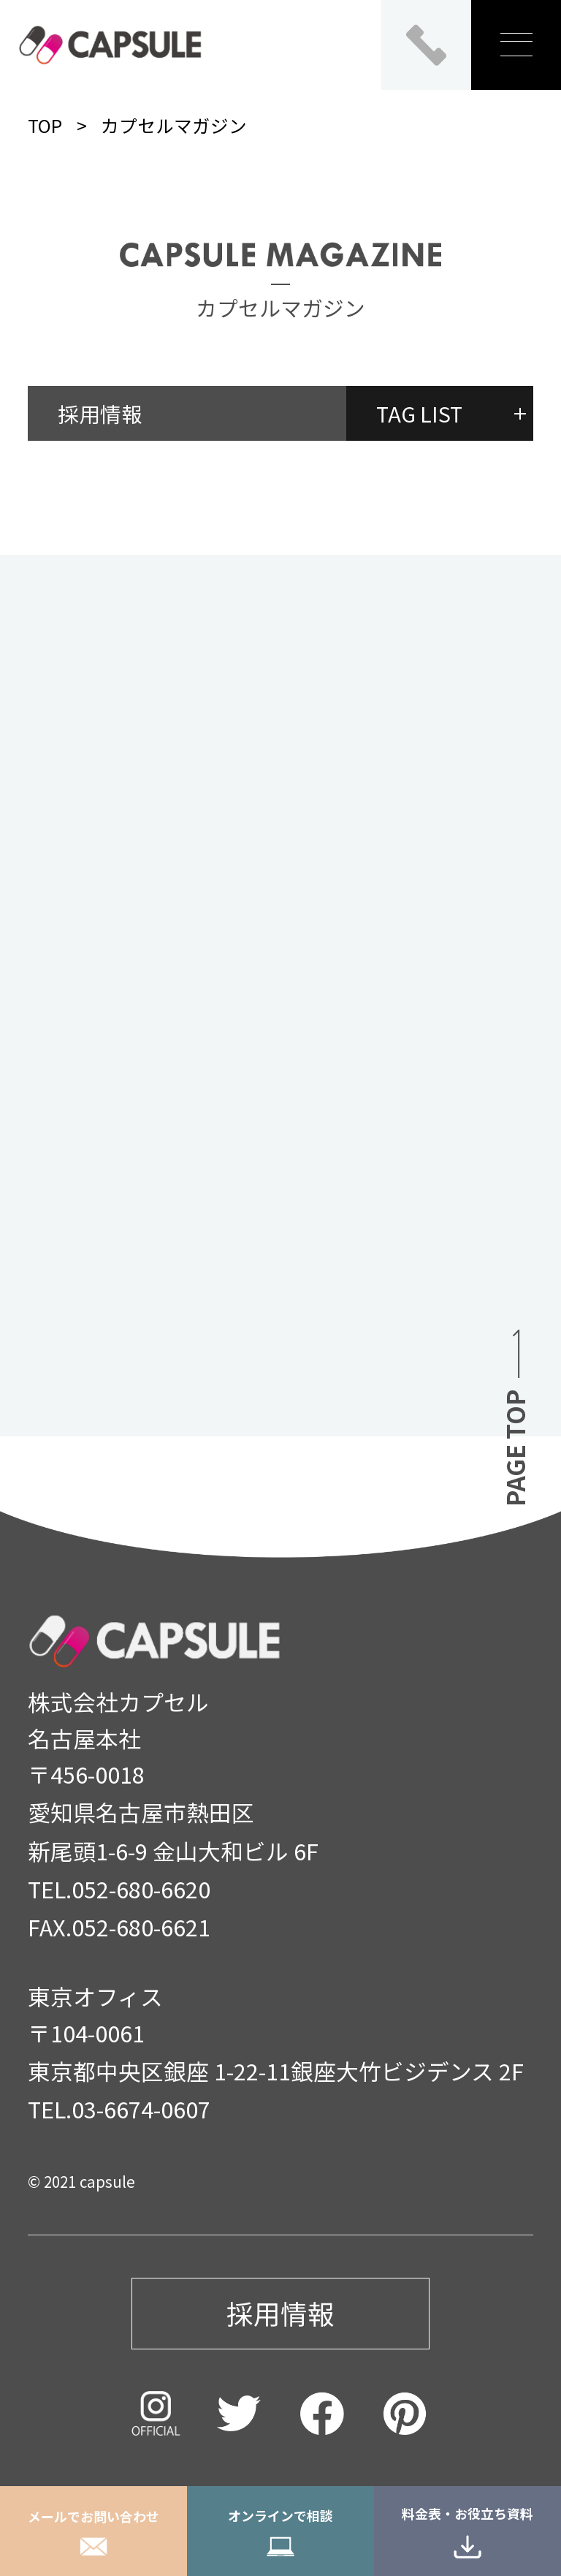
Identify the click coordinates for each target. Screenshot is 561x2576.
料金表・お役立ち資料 (467, 2531)
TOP (45, 125)
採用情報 (100, 413)
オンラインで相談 (280, 2531)
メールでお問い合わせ (93, 2531)
